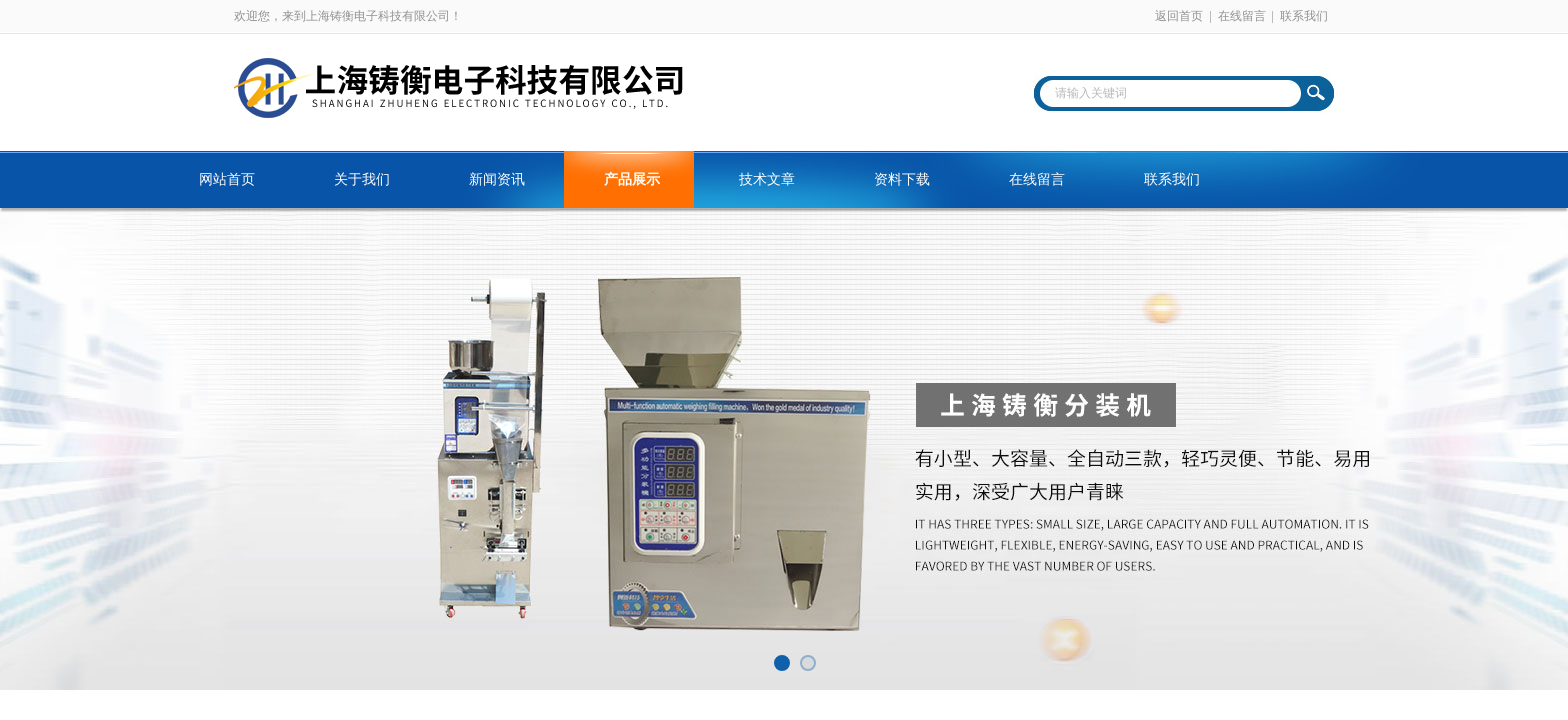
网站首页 (227, 179)
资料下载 (902, 179)
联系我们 (1304, 16)
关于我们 (362, 179)
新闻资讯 (497, 179)
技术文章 (767, 179)
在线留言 (1242, 16)
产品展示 (632, 179)
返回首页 (1179, 16)
